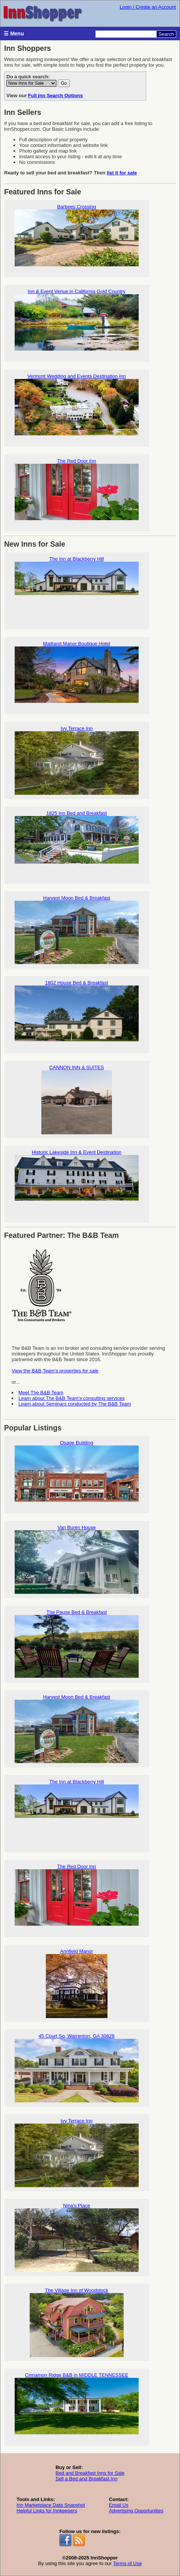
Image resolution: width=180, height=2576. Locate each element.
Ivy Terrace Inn (77, 760)
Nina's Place (77, 2237)
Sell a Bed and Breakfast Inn (87, 2478)
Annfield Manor (77, 1983)
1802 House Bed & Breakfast (77, 1015)
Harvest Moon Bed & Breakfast (77, 930)
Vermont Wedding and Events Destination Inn (77, 408)
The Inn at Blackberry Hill (77, 591)
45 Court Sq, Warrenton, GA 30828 (77, 2068)
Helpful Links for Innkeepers (47, 2510)
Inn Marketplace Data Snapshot (51, 2505)
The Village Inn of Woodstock (77, 2322)
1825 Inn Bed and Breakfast (77, 845)
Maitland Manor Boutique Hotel (77, 675)
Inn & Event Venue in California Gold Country (77, 323)
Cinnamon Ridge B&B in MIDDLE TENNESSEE (77, 2407)
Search (166, 34)
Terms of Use (127, 2563)
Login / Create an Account (147, 7)
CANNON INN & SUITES (77, 1099)
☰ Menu (14, 34)
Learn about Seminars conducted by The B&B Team (74, 1404)
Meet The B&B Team (40, 1392)
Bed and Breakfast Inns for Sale (90, 2473)
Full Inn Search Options (55, 95)
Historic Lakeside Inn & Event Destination (77, 1184)
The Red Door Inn (77, 493)
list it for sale (122, 173)
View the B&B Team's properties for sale (55, 1371)
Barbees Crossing (77, 238)
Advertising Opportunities (136, 2510)
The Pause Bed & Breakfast (77, 1644)
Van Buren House (77, 1559)
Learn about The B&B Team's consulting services (71, 1398)
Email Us (119, 2505)
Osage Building (77, 1475)
